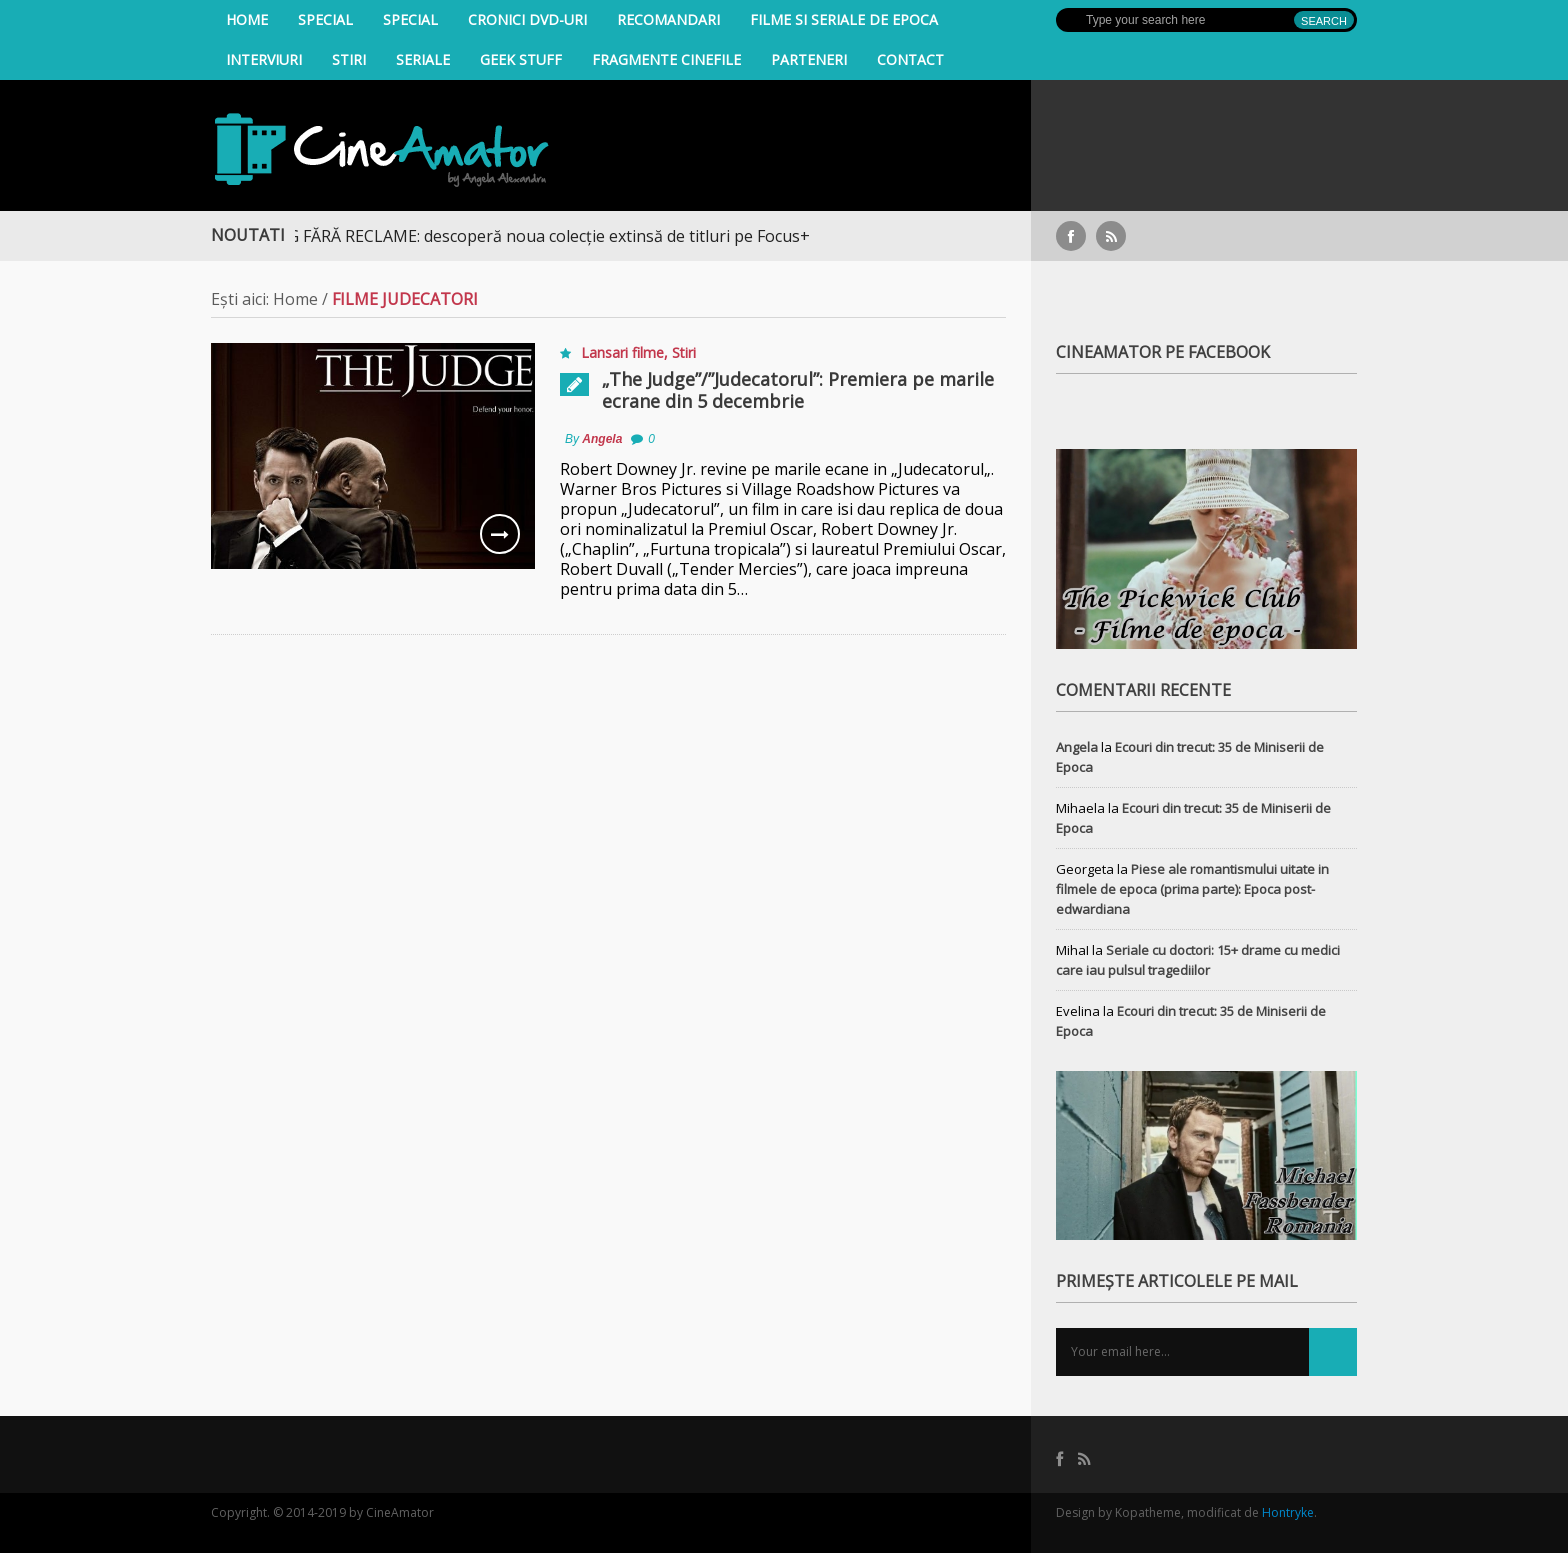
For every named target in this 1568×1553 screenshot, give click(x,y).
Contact (910, 59)
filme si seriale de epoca (844, 19)
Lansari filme (622, 352)
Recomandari (668, 19)
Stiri (349, 59)
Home (247, 19)
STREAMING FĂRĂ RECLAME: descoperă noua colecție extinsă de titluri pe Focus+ (518, 236)
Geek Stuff (521, 59)
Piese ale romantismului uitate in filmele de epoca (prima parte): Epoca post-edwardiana (1192, 889)
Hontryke (1288, 1512)
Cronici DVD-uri (527, 19)
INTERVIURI (264, 59)
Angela (602, 439)
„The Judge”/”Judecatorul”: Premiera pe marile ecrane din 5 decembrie (798, 390)
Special (325, 19)
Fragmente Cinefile (666, 59)
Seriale (423, 59)
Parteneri (809, 59)
